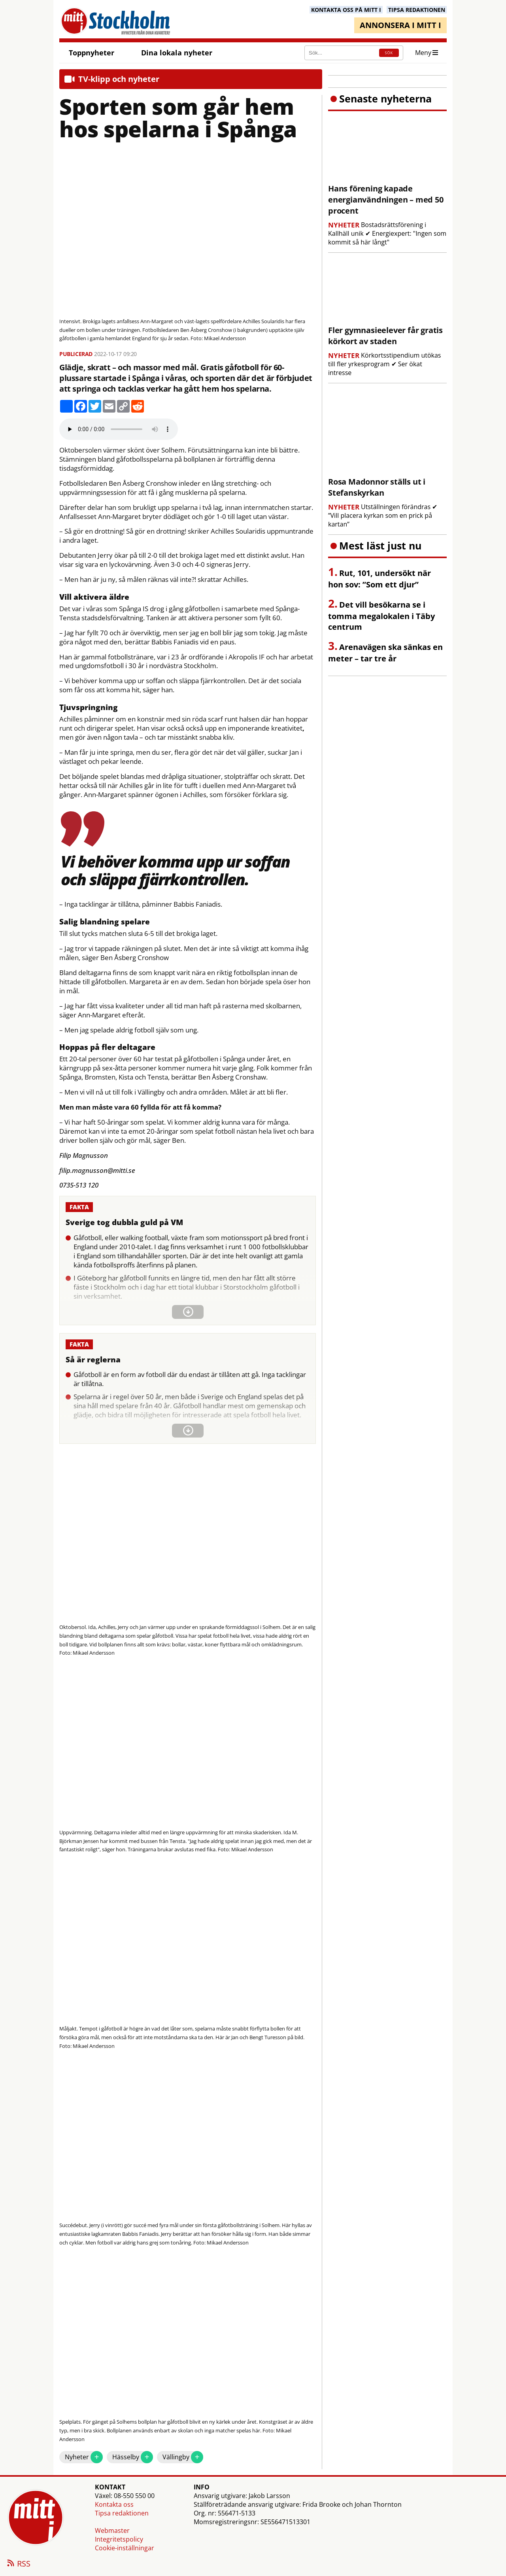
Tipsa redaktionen (122, 2513)
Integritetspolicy (119, 2539)
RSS (18, 2564)
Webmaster (112, 2530)
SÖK (389, 52)
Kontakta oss (114, 2504)
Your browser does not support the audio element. (118, 429)
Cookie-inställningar (124, 2548)
